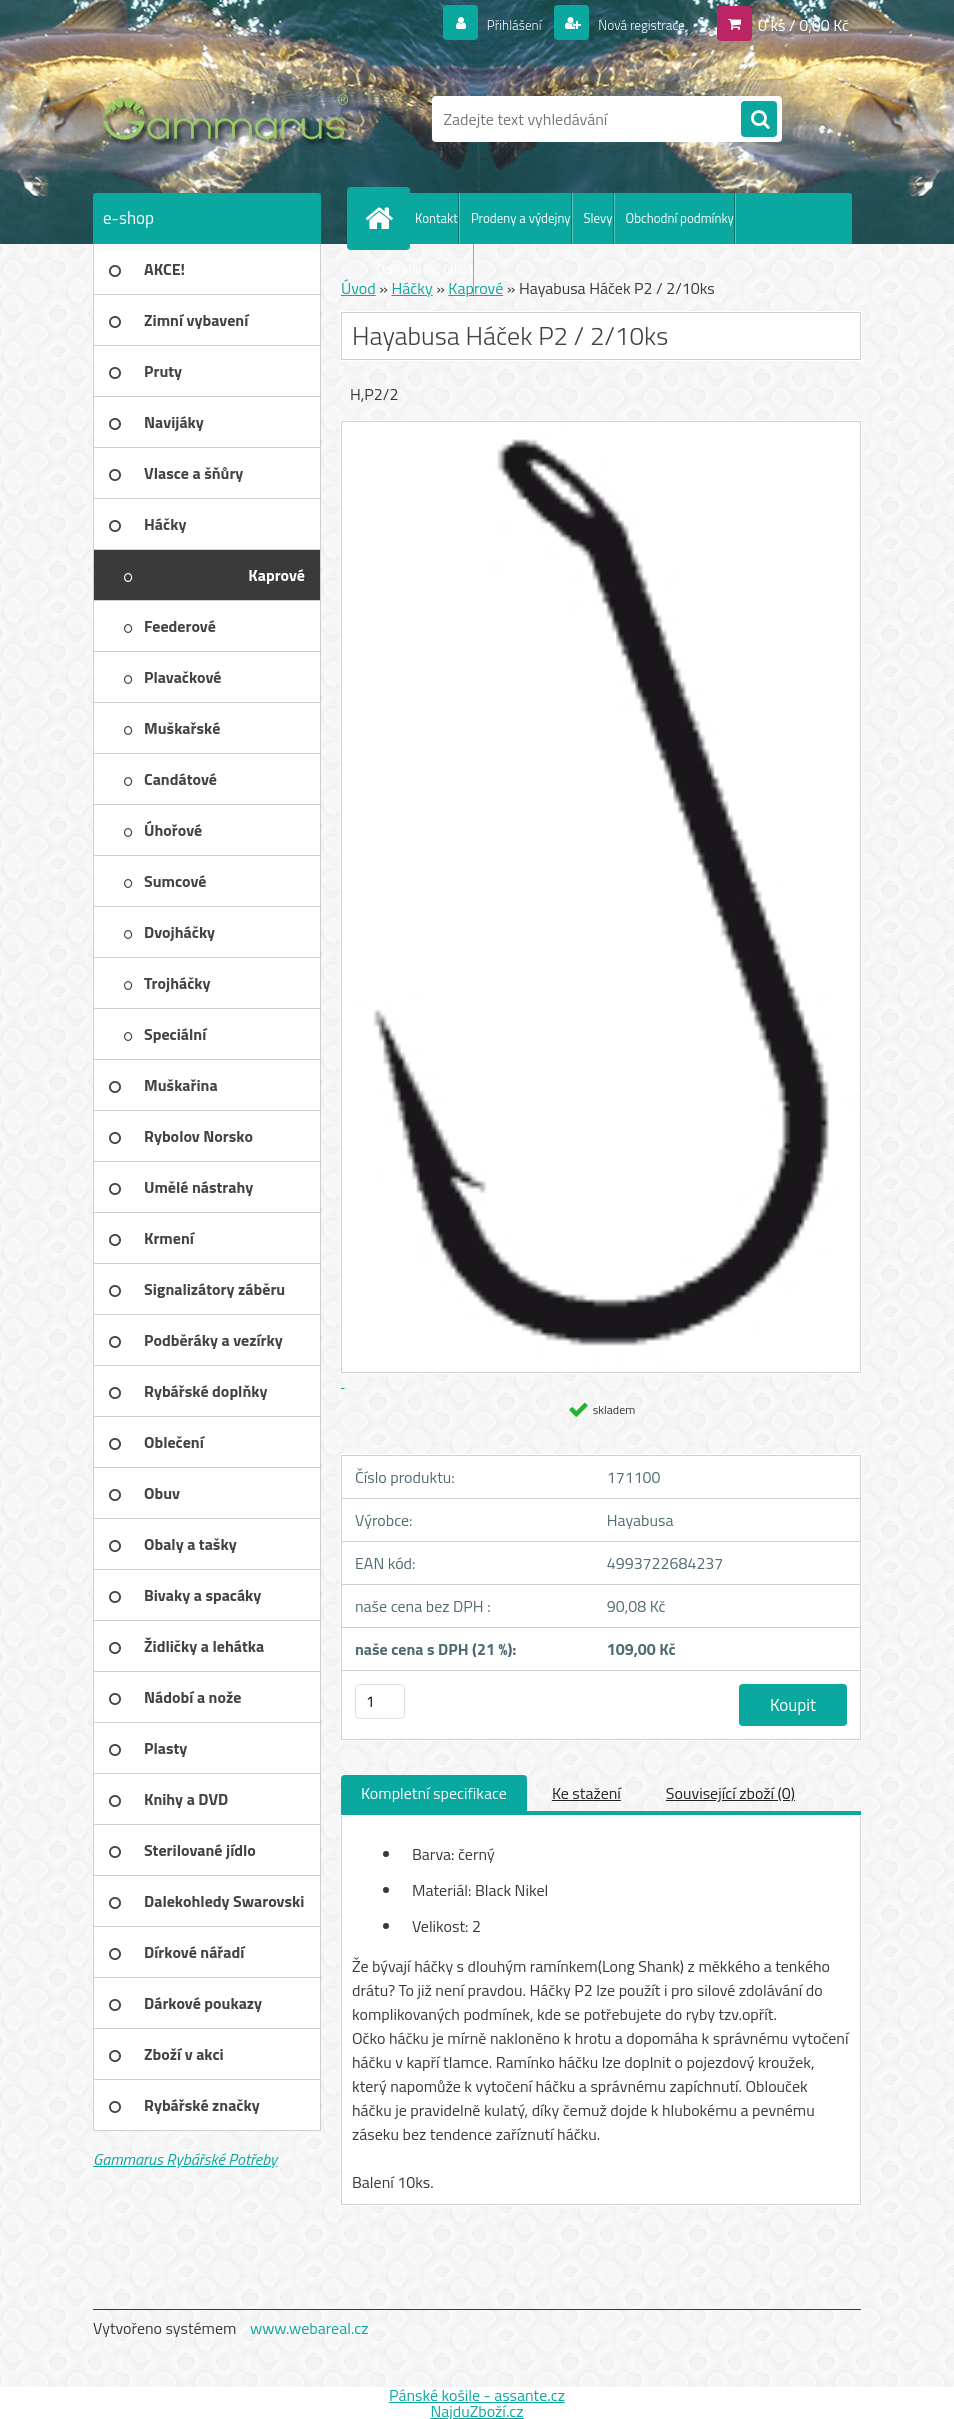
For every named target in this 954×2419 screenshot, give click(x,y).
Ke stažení (586, 1793)
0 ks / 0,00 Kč (803, 24)
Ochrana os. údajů (424, 269)
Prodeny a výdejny (521, 218)
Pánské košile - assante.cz (477, 2395)
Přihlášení (490, 24)
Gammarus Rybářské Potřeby (185, 2159)
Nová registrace (631, 24)
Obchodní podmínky (680, 218)
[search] (759, 120)
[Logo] (230, 119)
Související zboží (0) (730, 1793)
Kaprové (475, 288)
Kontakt (436, 218)
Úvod (358, 288)
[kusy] (380, 1701)
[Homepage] (383, 218)
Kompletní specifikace (434, 1793)
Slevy (598, 218)
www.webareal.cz (309, 2328)
